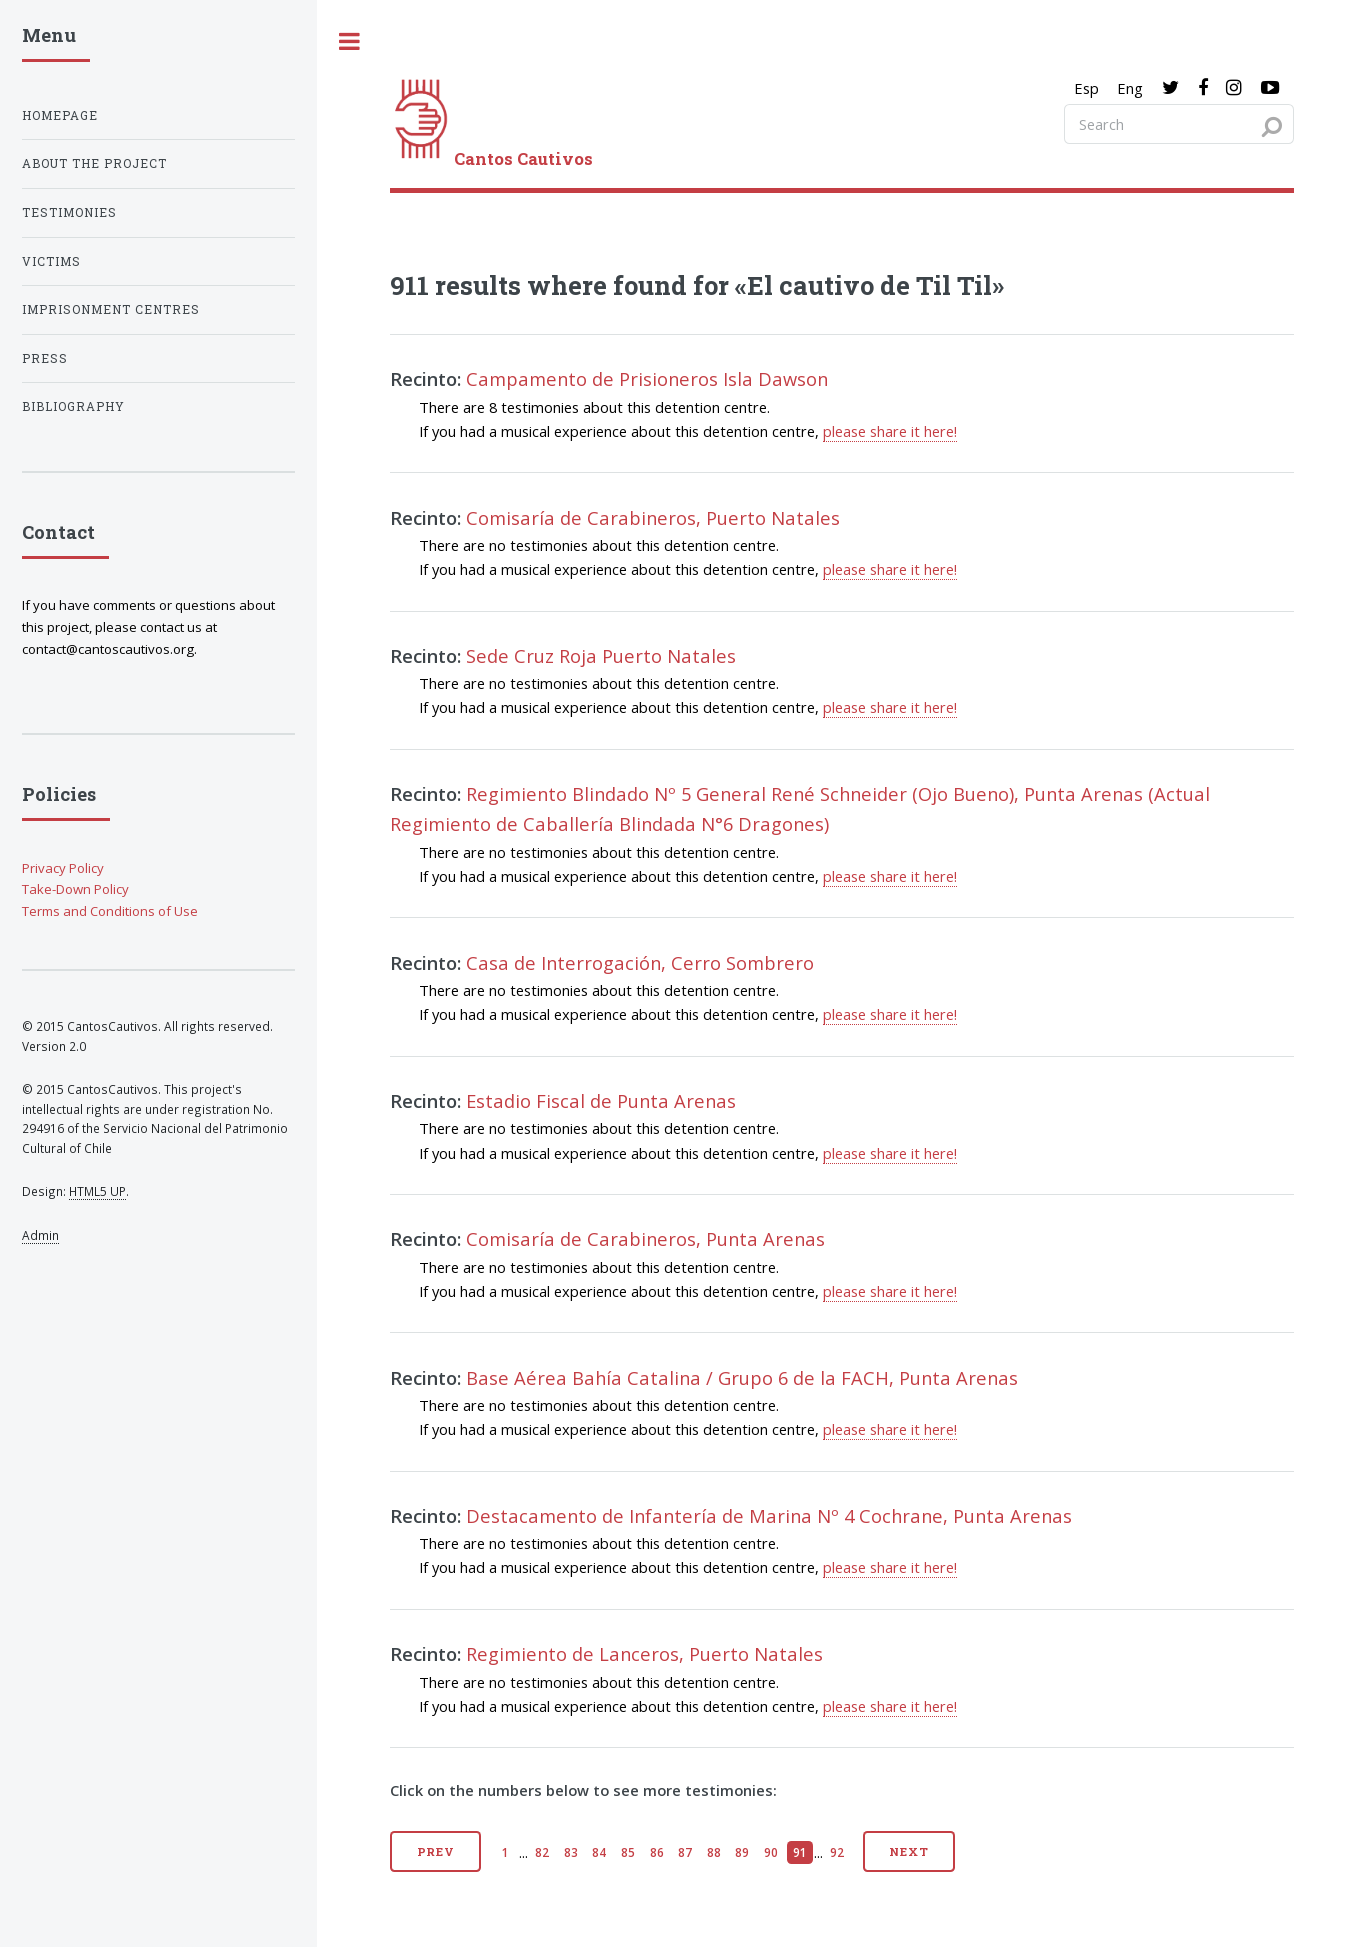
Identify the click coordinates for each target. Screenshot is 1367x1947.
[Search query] (1179, 124)
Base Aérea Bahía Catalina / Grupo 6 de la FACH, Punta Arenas (742, 1377)
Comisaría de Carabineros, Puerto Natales (653, 517)
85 (628, 1852)
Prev (436, 1851)
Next (909, 1851)
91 (800, 1852)
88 (714, 1852)
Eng (1130, 88)
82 (542, 1852)
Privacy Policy (63, 868)
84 (599, 1852)
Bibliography (73, 406)
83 (571, 1852)
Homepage (60, 115)
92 (837, 1852)
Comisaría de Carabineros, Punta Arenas (645, 1238)
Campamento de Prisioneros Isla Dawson (647, 378)
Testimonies (69, 212)
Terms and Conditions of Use (110, 911)
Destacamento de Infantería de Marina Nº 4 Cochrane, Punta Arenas (769, 1515)
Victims (51, 261)
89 (742, 1852)
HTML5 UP (97, 1191)
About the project (94, 163)
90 (771, 1852)
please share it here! (890, 431)
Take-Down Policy (75, 889)
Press (45, 358)
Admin (40, 1235)
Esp (1086, 88)
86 (657, 1852)
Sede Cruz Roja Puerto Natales (601, 655)
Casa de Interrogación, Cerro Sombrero (640, 962)
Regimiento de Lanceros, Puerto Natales (644, 1653)
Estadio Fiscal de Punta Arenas (601, 1100)
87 (685, 1852)
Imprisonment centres (111, 309)
